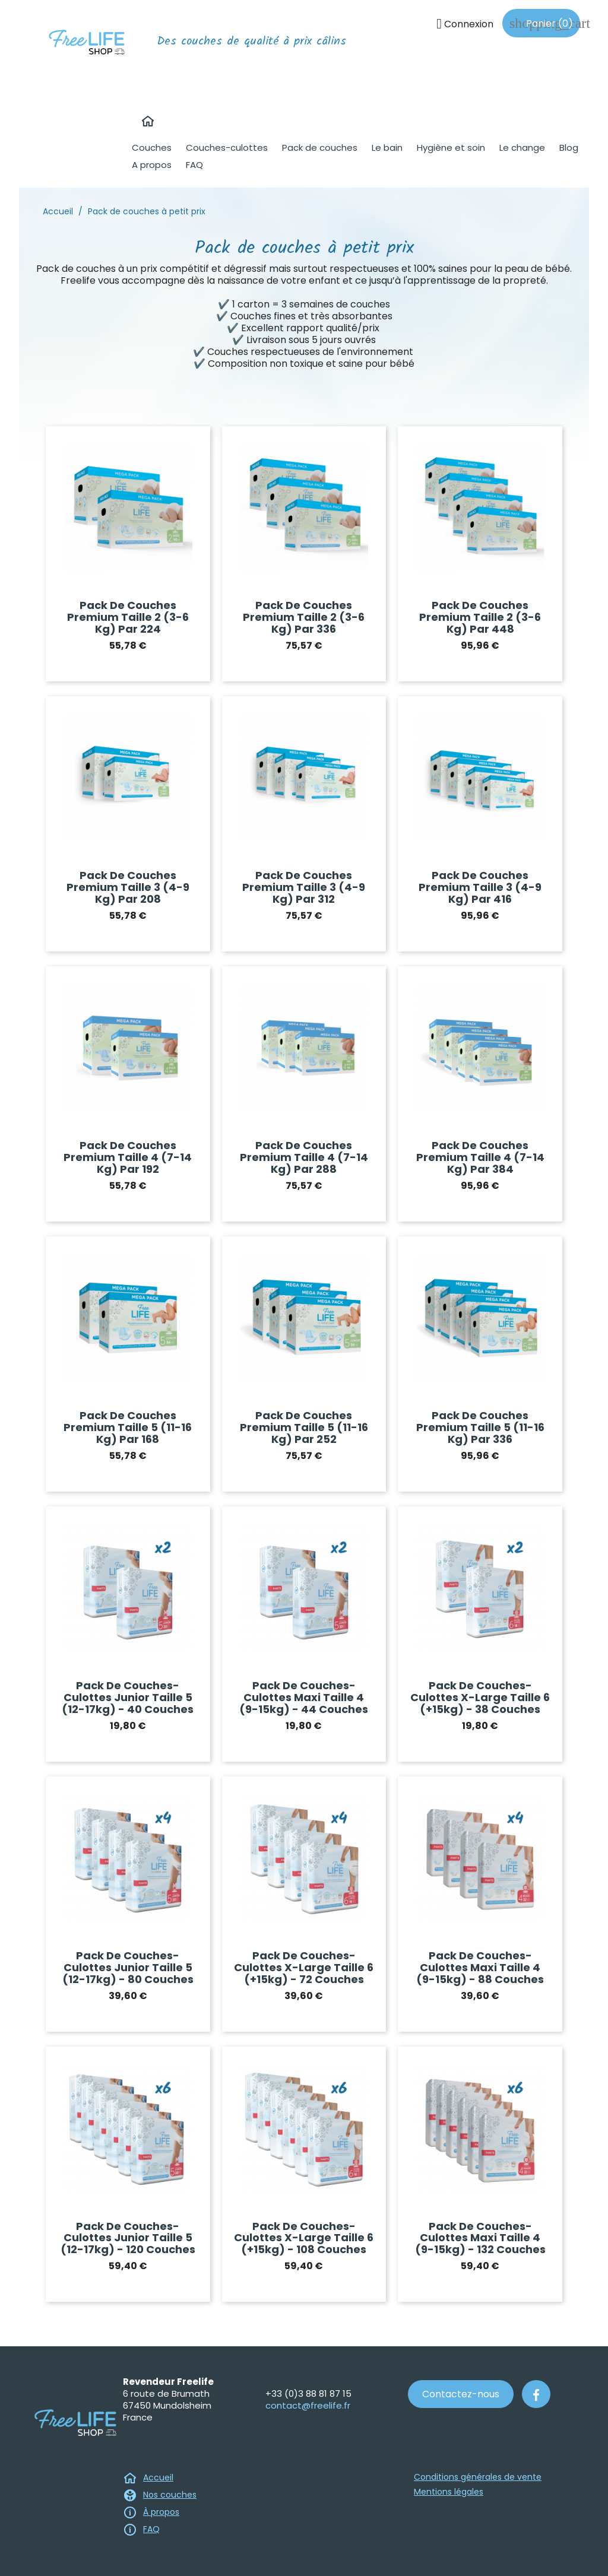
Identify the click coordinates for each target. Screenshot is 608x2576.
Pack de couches (319, 147)
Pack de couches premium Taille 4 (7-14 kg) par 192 (128, 1157)
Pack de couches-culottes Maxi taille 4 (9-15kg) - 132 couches (480, 2238)
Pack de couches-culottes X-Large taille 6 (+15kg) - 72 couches (303, 1967)
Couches (152, 147)
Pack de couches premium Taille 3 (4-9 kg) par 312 (303, 887)
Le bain (387, 147)
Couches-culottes (227, 147)
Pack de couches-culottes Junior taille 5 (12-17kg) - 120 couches (128, 2238)
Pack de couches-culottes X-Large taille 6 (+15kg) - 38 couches (480, 1697)
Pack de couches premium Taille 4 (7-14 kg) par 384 (480, 1157)
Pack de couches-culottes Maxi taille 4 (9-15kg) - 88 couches (480, 1967)
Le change (522, 147)
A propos (152, 164)
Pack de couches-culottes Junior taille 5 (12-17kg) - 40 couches (128, 1697)
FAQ (194, 164)
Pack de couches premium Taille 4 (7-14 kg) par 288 (304, 1157)
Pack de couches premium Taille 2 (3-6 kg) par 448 (480, 617)
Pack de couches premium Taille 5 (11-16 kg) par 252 (304, 1427)
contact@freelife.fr (307, 2405)
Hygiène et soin (451, 147)
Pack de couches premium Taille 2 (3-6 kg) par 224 (128, 617)
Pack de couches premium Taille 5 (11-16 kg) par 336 (480, 1427)
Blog (568, 147)
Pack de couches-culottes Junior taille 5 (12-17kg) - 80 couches (128, 1967)
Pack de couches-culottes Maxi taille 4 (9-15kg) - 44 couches (303, 1697)
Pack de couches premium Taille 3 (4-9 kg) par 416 (480, 887)
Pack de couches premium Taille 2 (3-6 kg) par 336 (304, 617)
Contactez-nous (460, 2394)
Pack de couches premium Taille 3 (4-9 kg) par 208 (127, 887)
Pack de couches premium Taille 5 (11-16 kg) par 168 (128, 1427)
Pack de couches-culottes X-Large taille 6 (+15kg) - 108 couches (303, 2238)
